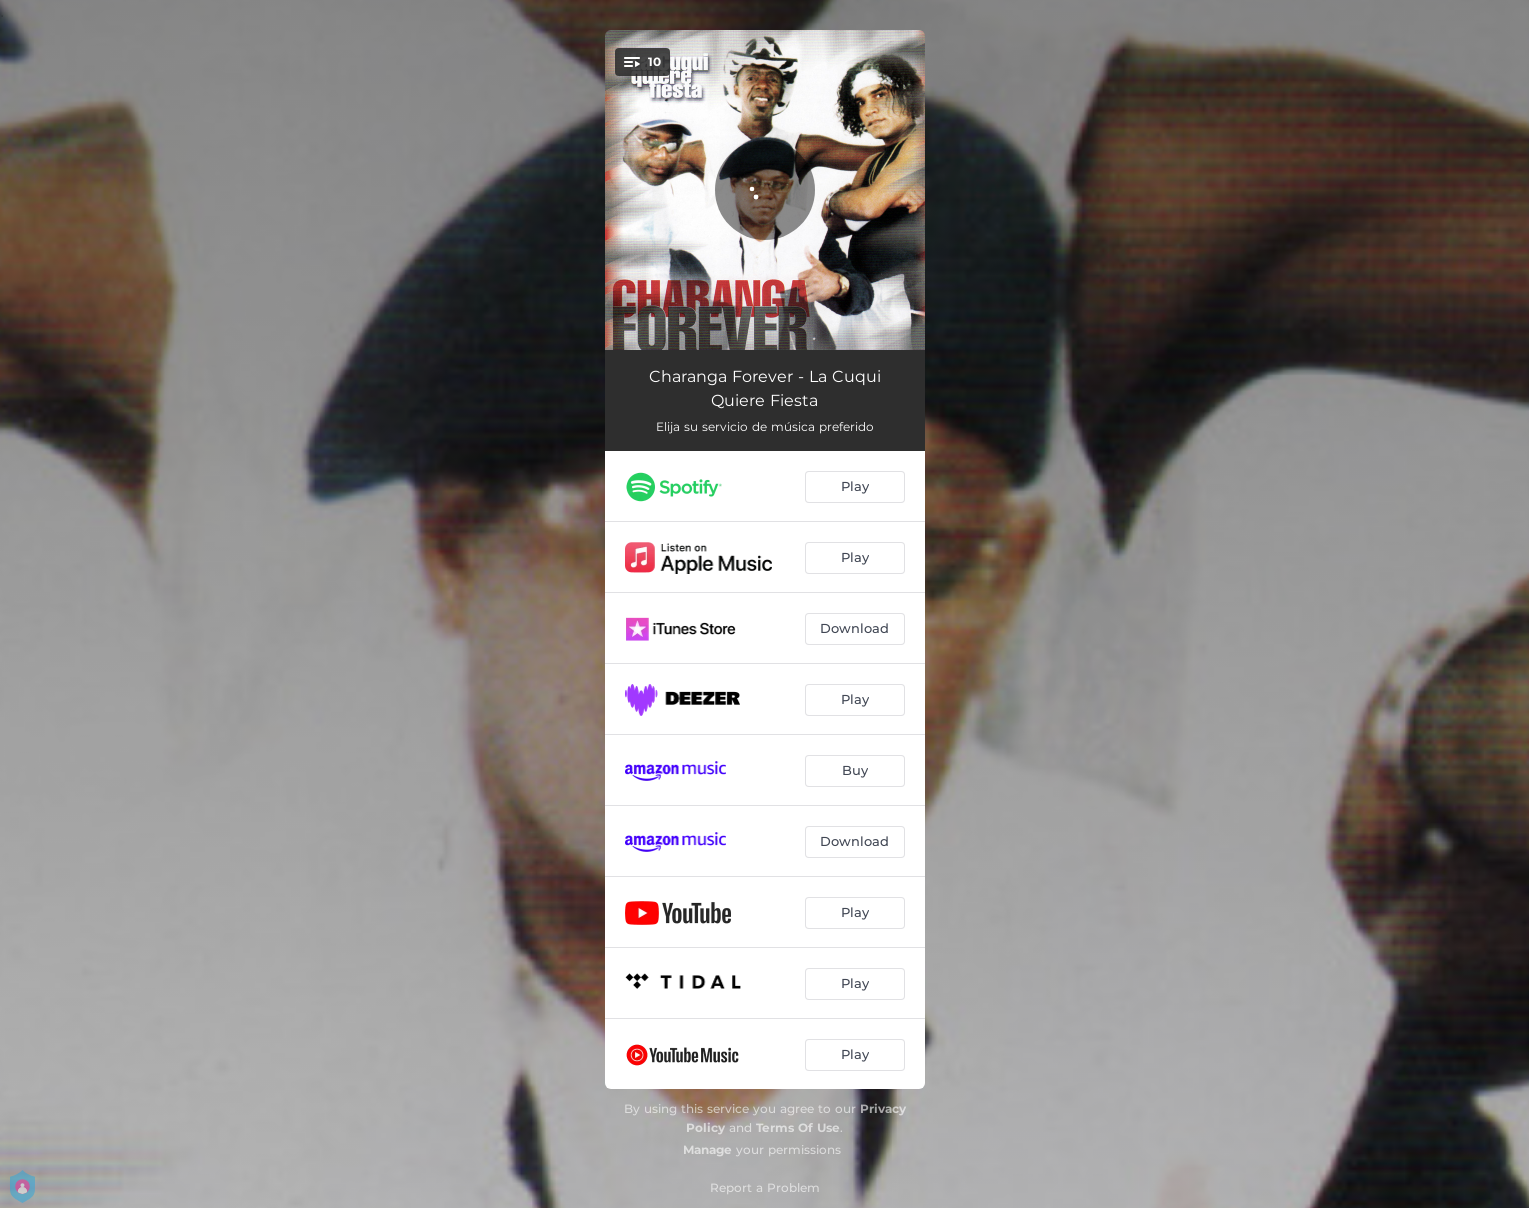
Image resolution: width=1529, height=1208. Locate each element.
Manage (707, 1149)
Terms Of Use (798, 1127)
